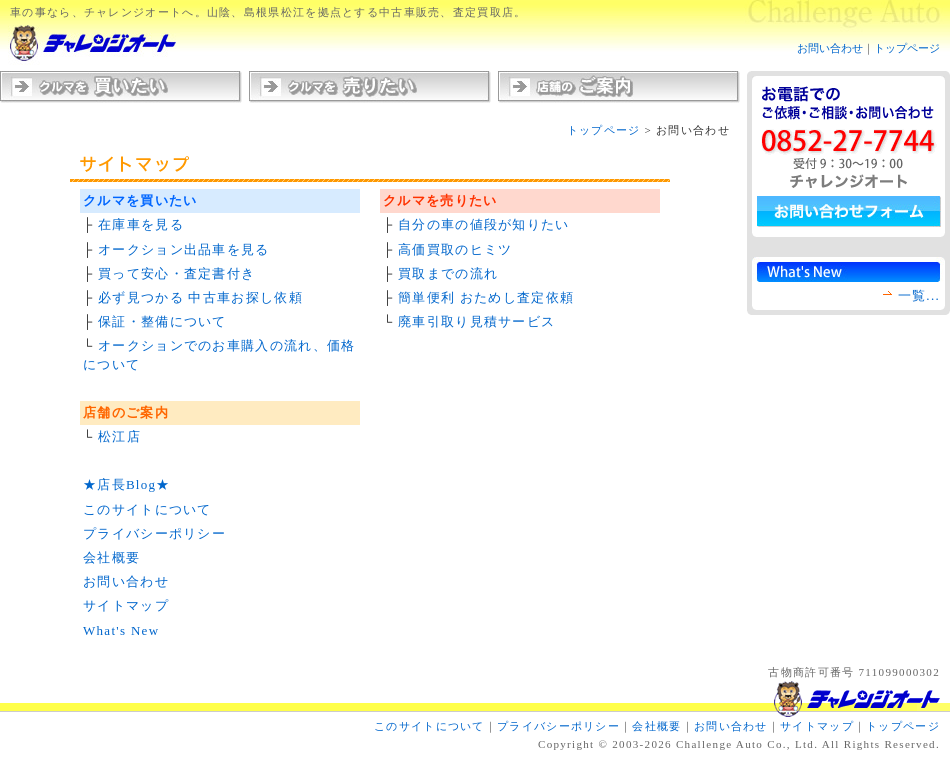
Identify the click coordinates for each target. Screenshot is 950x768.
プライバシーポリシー (154, 533)
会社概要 (111, 557)
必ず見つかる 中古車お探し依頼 (200, 297)
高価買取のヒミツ (455, 249)
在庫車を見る (141, 224)
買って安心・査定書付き (176, 273)
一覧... (919, 295)
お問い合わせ (830, 48)
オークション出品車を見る (184, 249)
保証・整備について (162, 321)
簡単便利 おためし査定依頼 (486, 297)
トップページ (907, 48)
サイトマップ (126, 605)
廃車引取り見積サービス (476, 321)
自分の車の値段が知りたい (484, 224)
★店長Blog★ (127, 484)
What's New (121, 630)
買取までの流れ (448, 273)
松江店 (119, 436)
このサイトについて (147, 509)
